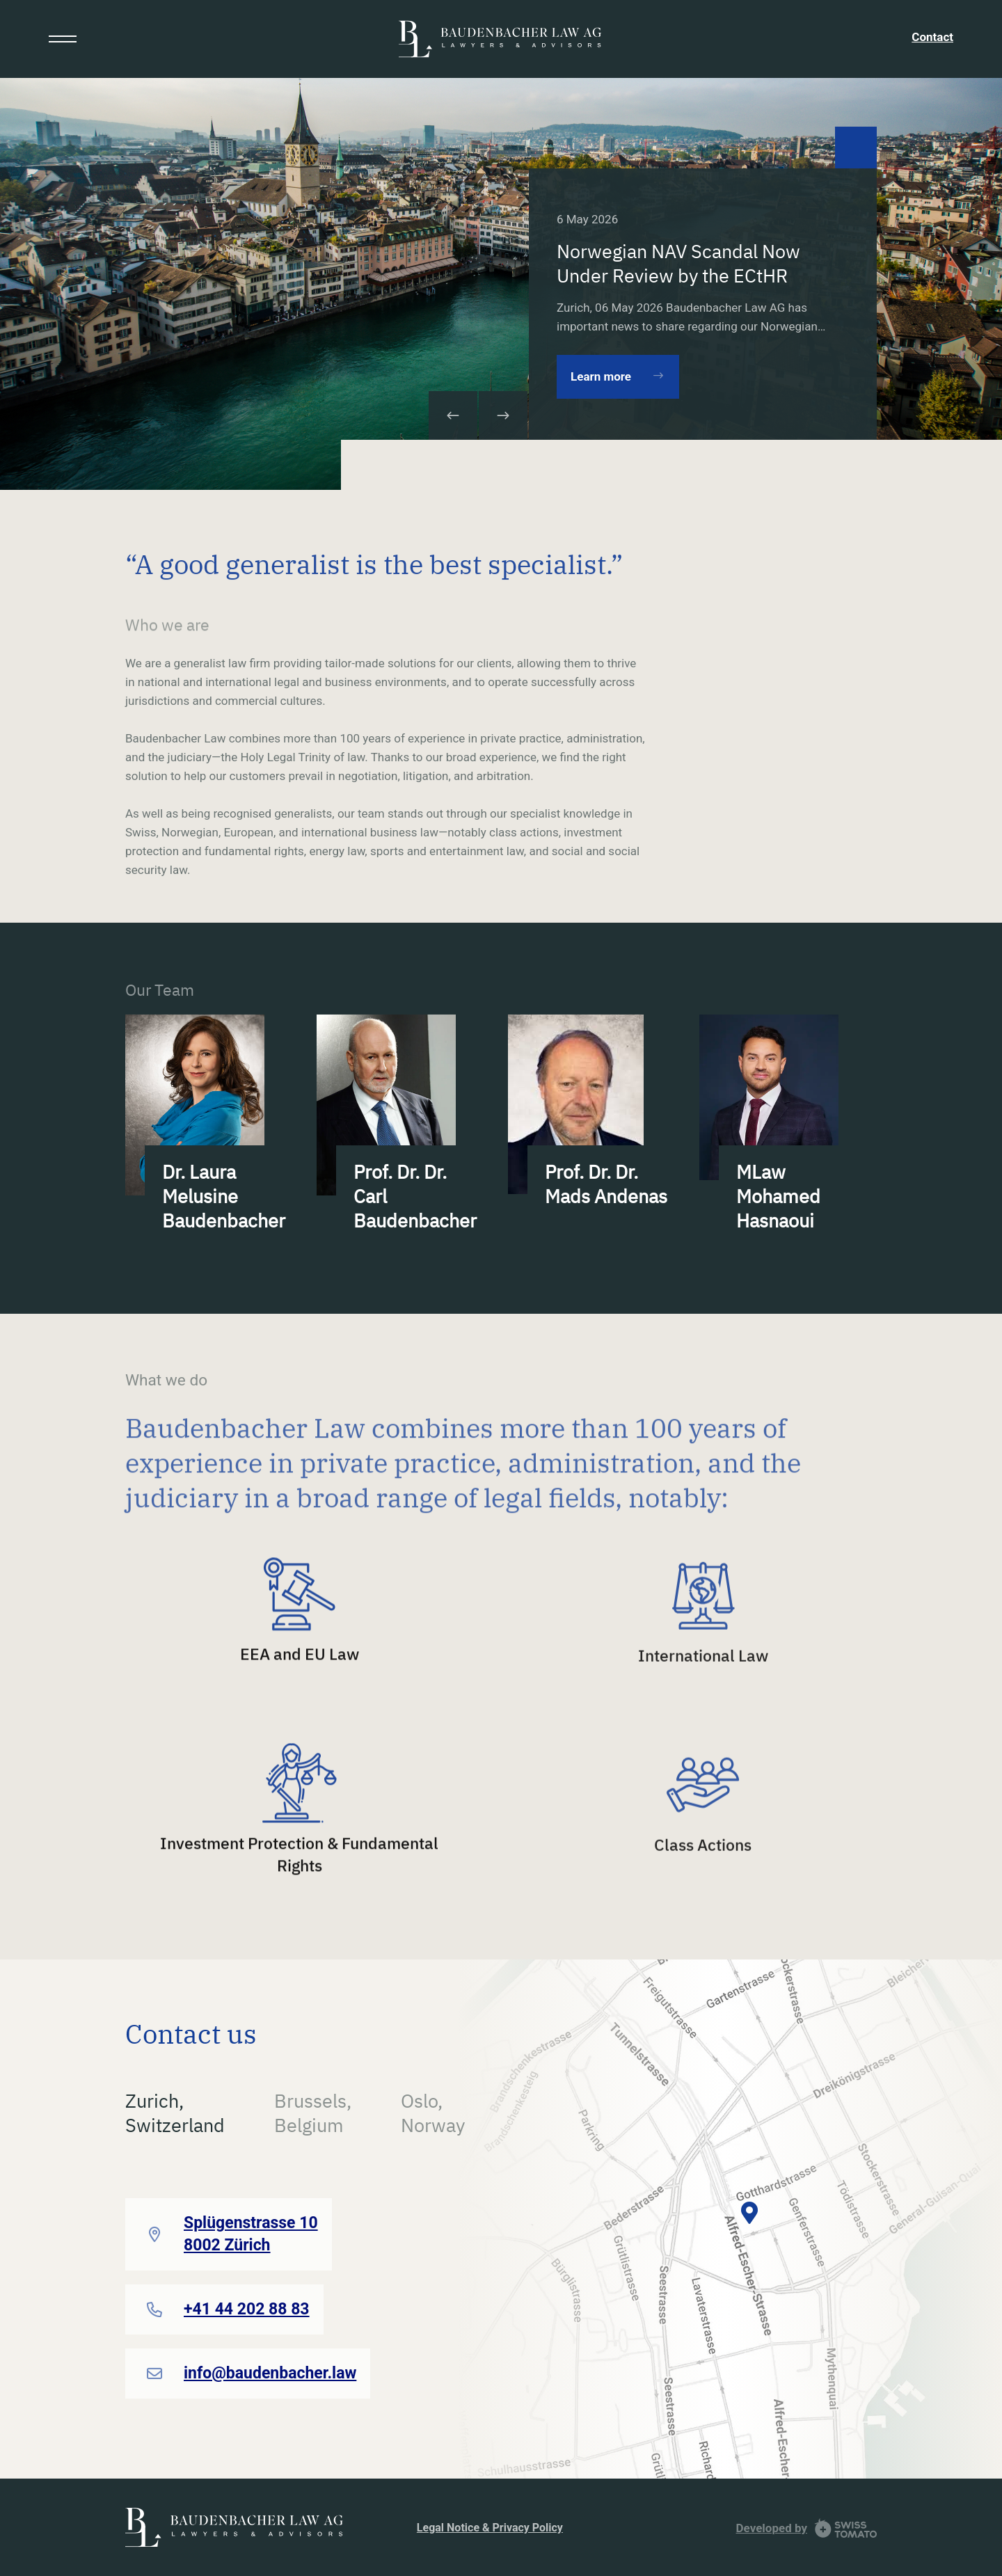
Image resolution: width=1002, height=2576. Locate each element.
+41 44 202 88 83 (247, 2309)
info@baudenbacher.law (270, 2373)
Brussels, (312, 2112)
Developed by (771, 2528)
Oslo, (433, 2112)
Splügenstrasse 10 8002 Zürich (251, 2234)
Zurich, (175, 2112)
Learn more (601, 376)
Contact (932, 37)
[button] (503, 415)
